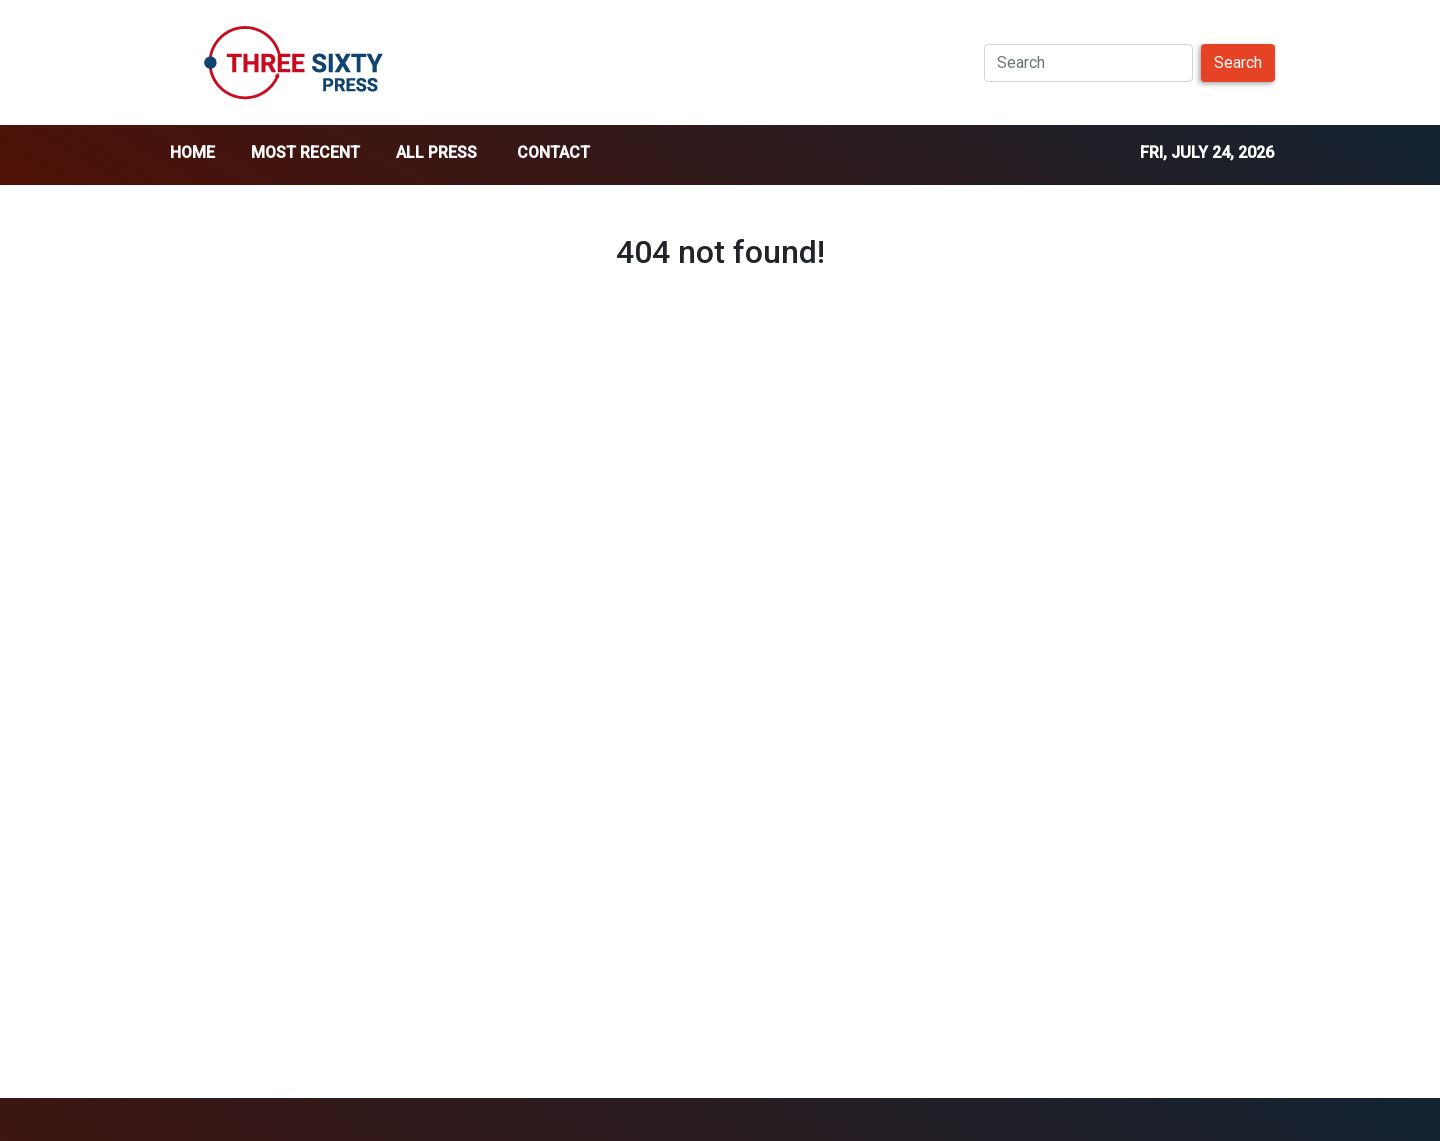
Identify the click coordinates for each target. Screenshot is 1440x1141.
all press (436, 152)
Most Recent (305, 152)
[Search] (1088, 63)
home (192, 152)
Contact (553, 152)
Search (1238, 62)
